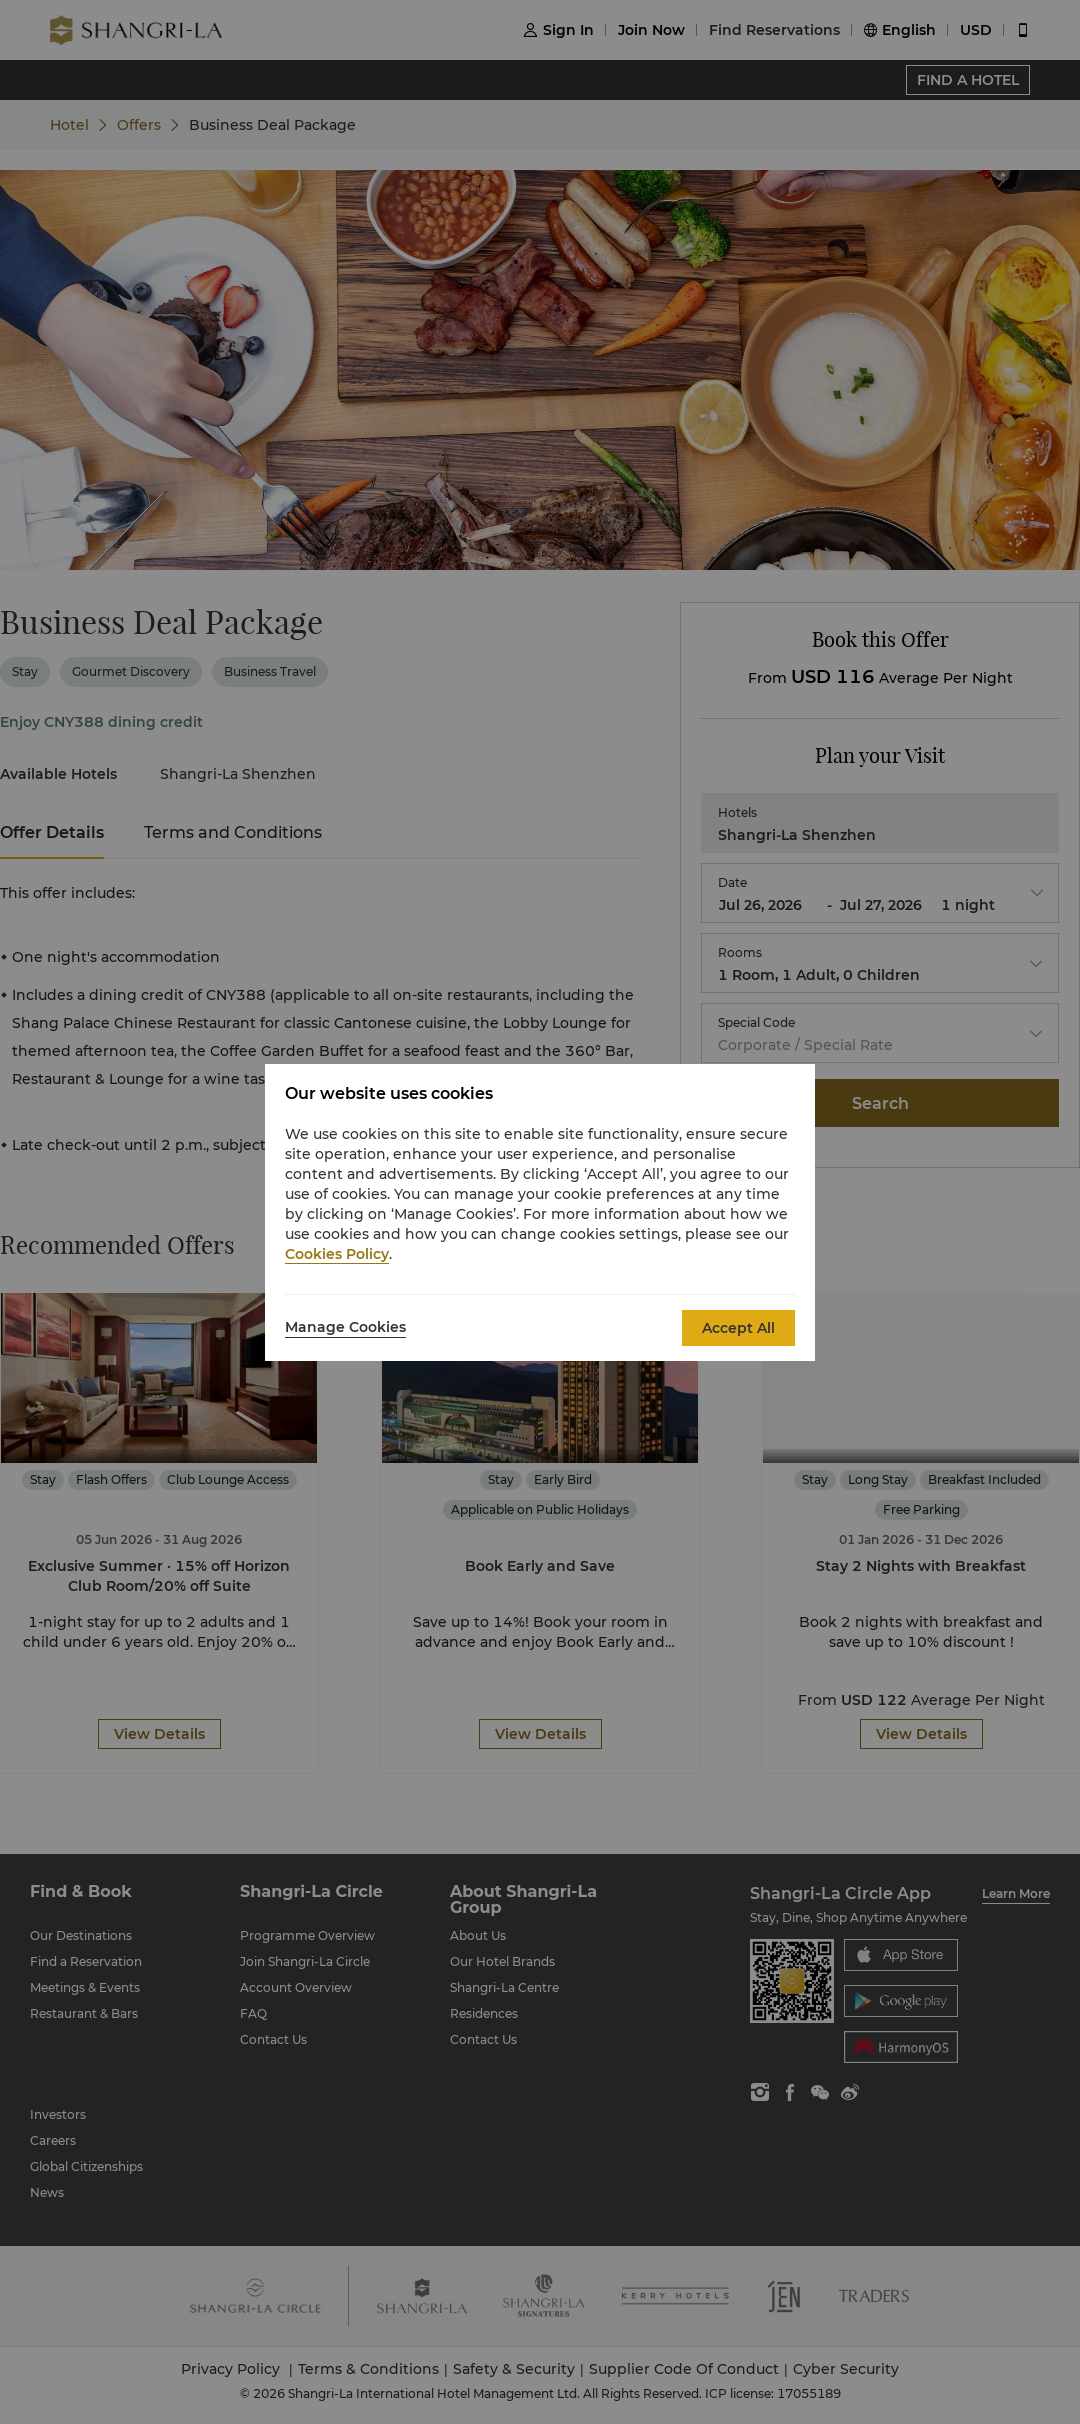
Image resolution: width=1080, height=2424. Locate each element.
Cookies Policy (337, 1254)
